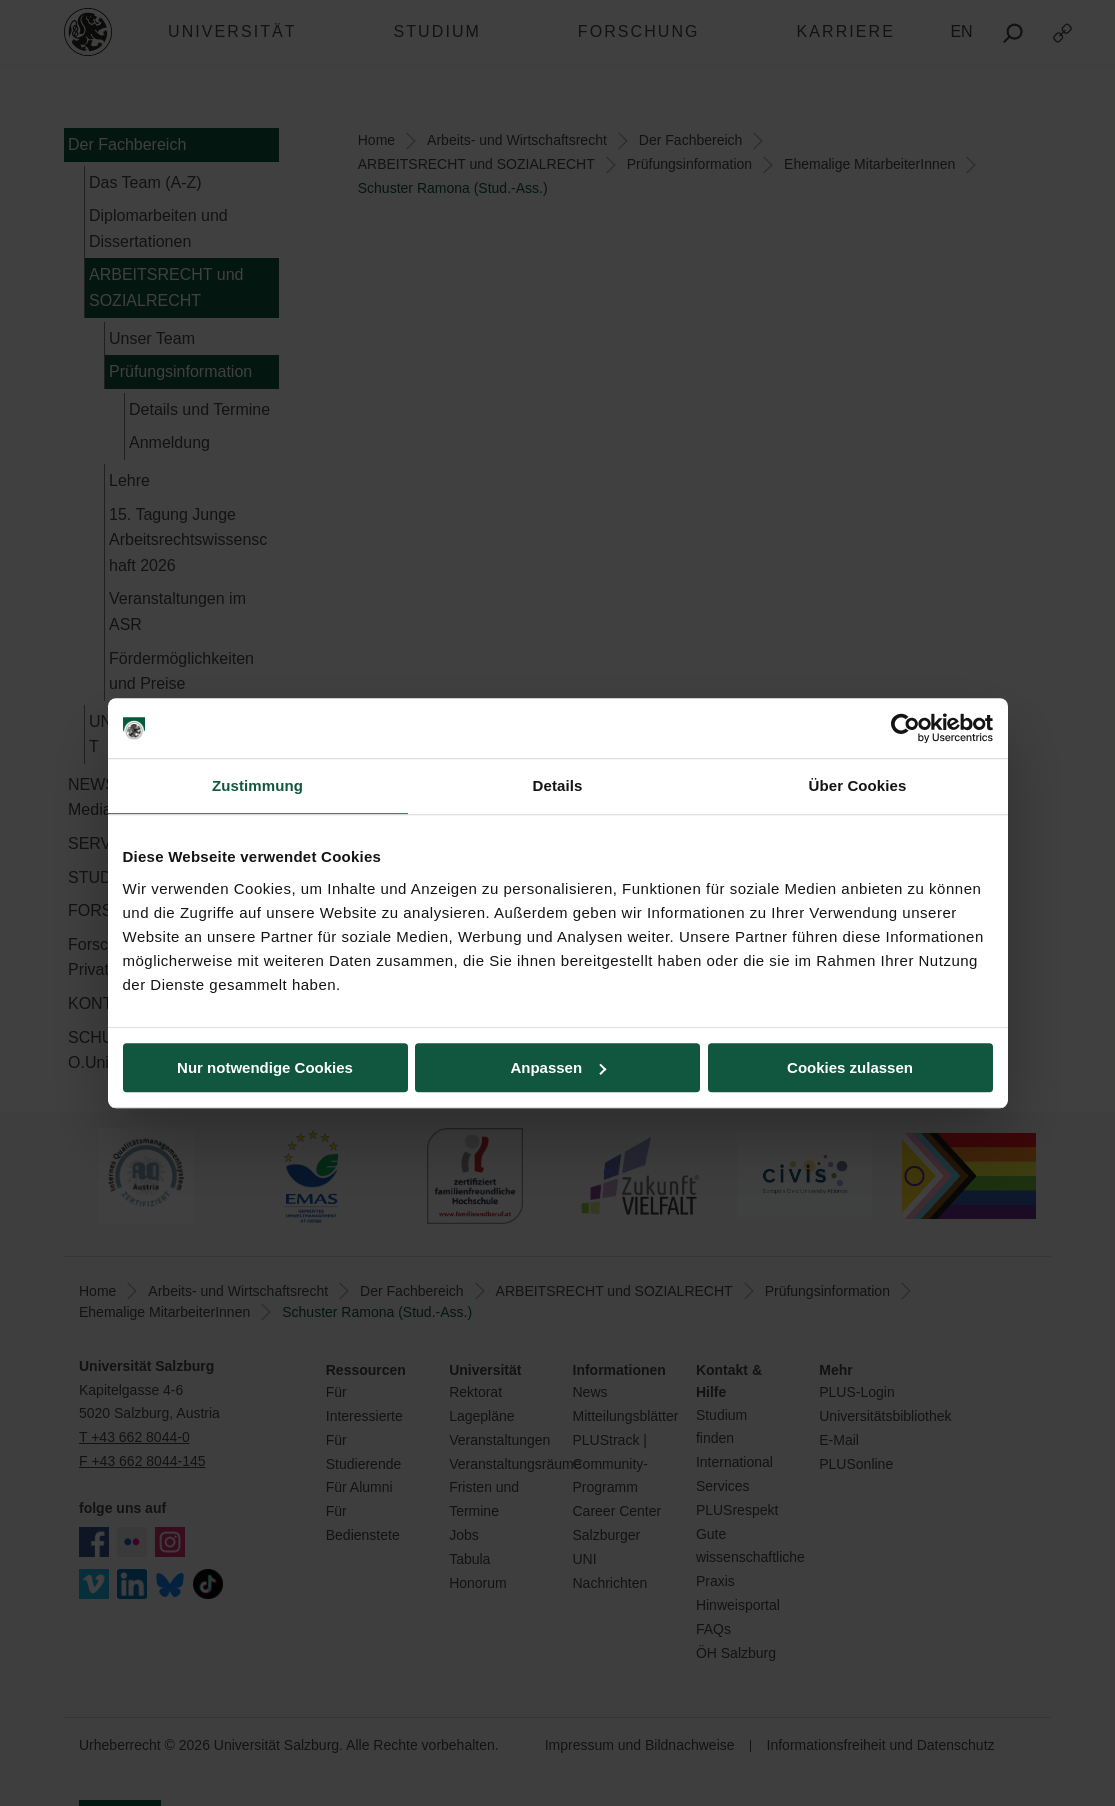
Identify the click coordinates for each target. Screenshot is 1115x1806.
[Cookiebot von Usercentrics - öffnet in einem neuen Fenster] (905, 728)
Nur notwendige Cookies (265, 1067)
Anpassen (558, 1067)
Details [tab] (558, 785)
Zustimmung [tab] (257, 785)
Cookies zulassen (850, 1067)
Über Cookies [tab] (858, 785)
